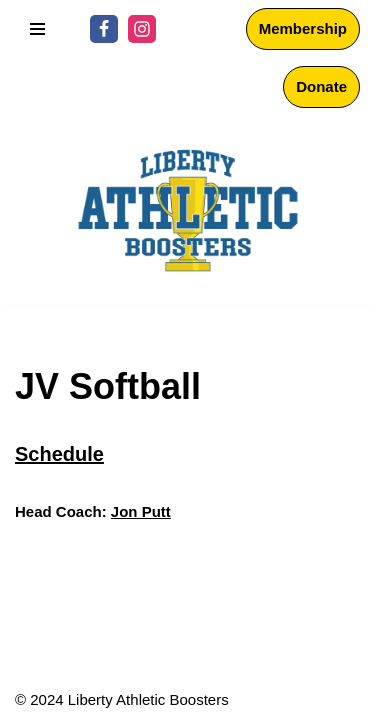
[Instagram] (142, 29)
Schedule (59, 454)
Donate (321, 86)
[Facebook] (104, 29)
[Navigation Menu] (37, 29)
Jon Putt (141, 511)
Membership (303, 28)
